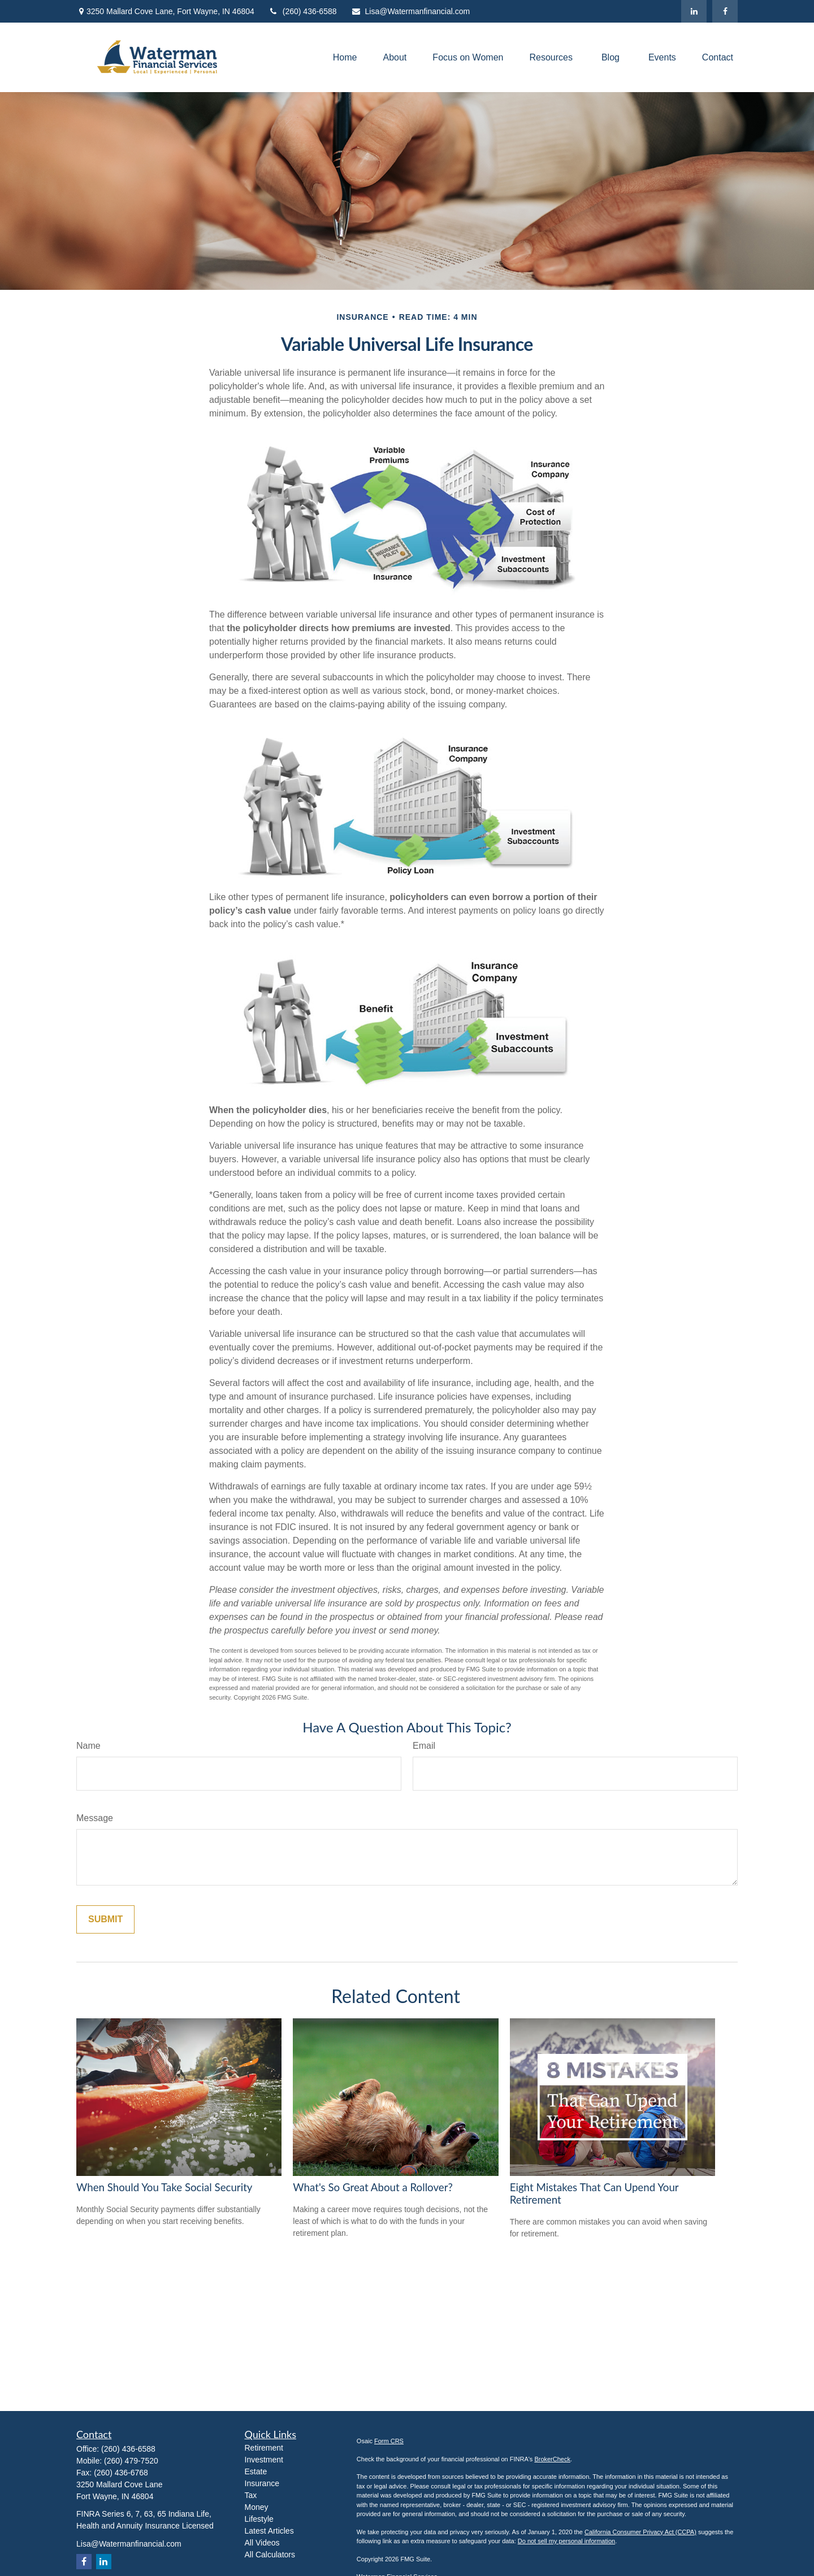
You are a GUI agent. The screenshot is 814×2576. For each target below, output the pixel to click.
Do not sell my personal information (566, 2541)
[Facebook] (725, 11)
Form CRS (389, 2441)
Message (94, 1818)
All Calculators (270, 2554)
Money (257, 2507)
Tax (251, 2495)
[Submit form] (105, 1919)
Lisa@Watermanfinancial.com (410, 11)
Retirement (264, 2447)
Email (424, 1745)
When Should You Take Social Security (164, 2187)
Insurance (262, 2483)
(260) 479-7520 (131, 2460)
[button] (345, 57)
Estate (256, 2471)
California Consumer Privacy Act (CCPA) (640, 2532)
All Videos (262, 2542)
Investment (264, 2459)
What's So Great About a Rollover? (373, 2187)
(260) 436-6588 (303, 11)
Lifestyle (259, 2518)
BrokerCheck (552, 2459)
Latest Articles (269, 2530)
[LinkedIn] (694, 11)
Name (88, 1745)
